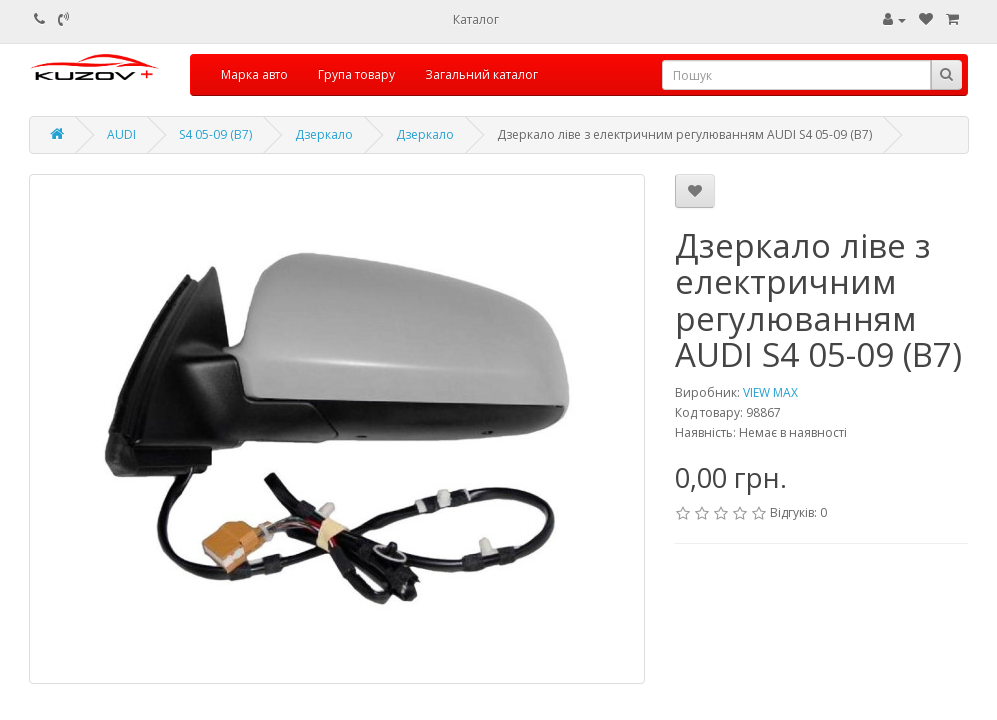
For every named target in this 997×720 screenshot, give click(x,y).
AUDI (121, 134)
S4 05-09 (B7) (215, 134)
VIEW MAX (770, 392)
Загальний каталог (481, 74)
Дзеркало (324, 134)
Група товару (356, 74)
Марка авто (254, 74)
